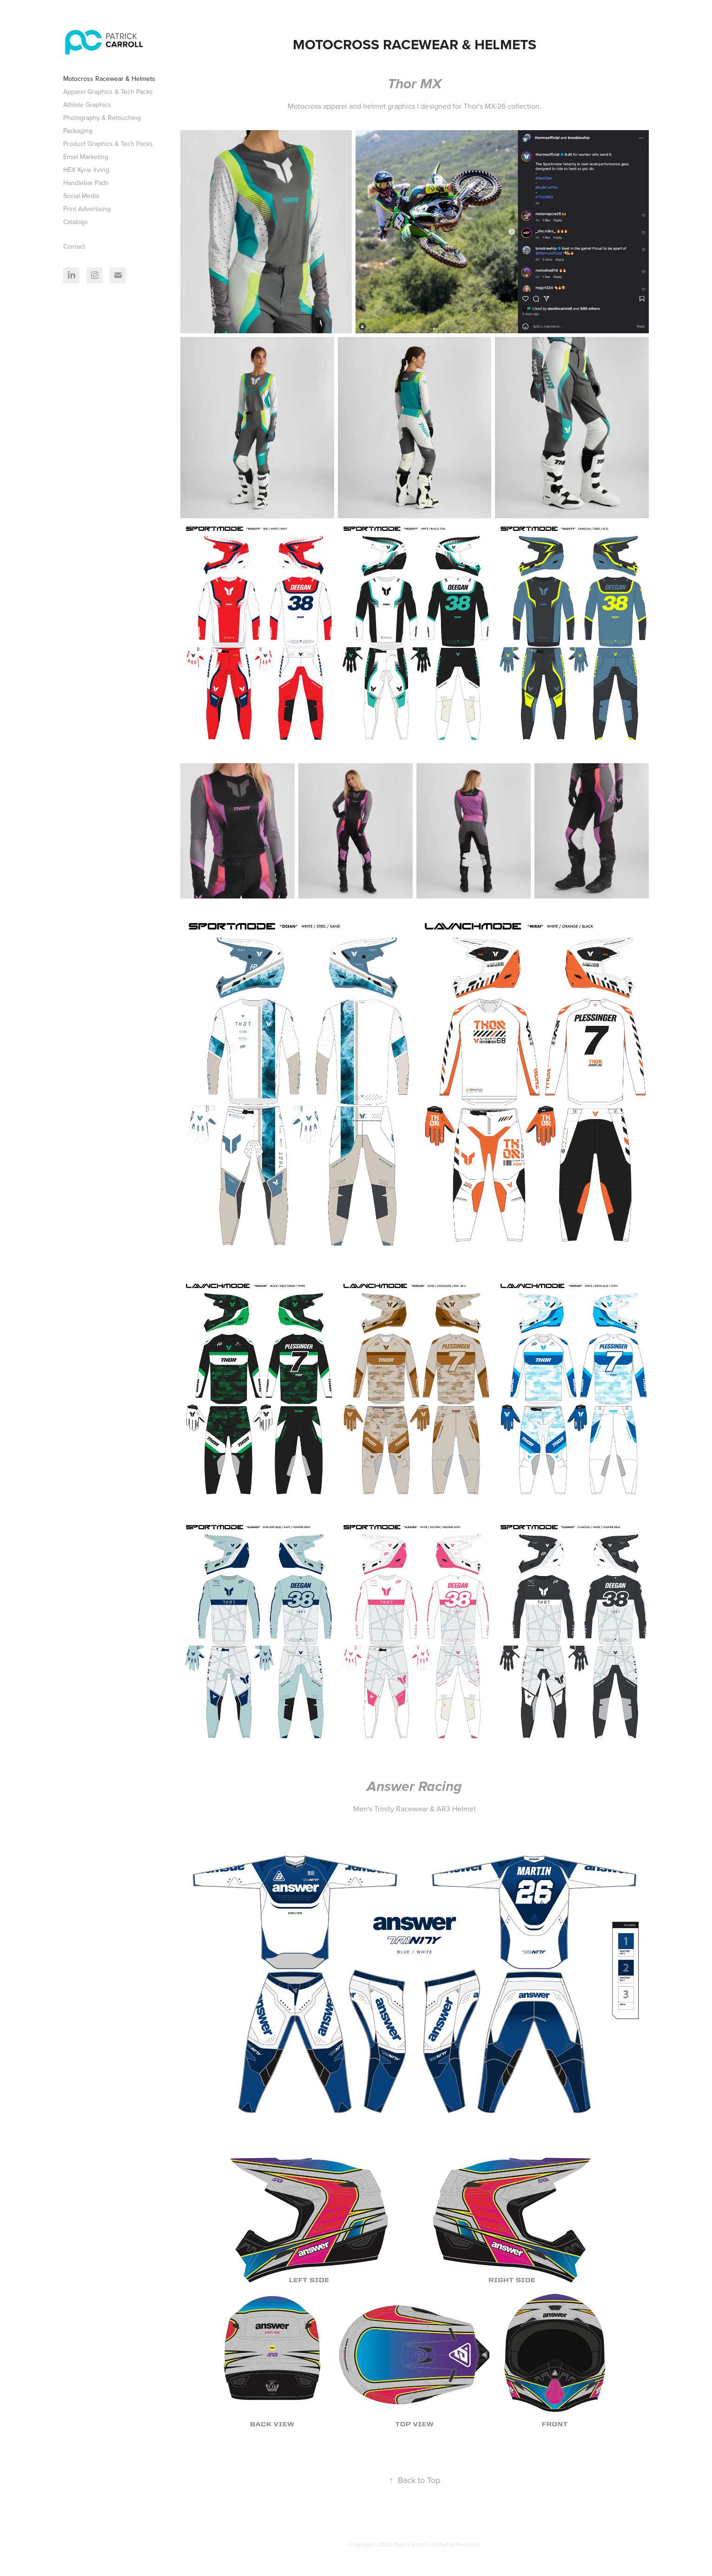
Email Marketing (85, 156)
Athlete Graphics (87, 104)
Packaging (77, 130)
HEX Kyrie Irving (86, 169)
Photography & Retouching (102, 117)
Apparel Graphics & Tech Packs (108, 91)
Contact (74, 246)
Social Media (81, 195)
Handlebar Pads (86, 182)
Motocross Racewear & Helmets (109, 78)
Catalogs (75, 221)
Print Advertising (87, 208)
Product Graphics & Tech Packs (108, 143)
